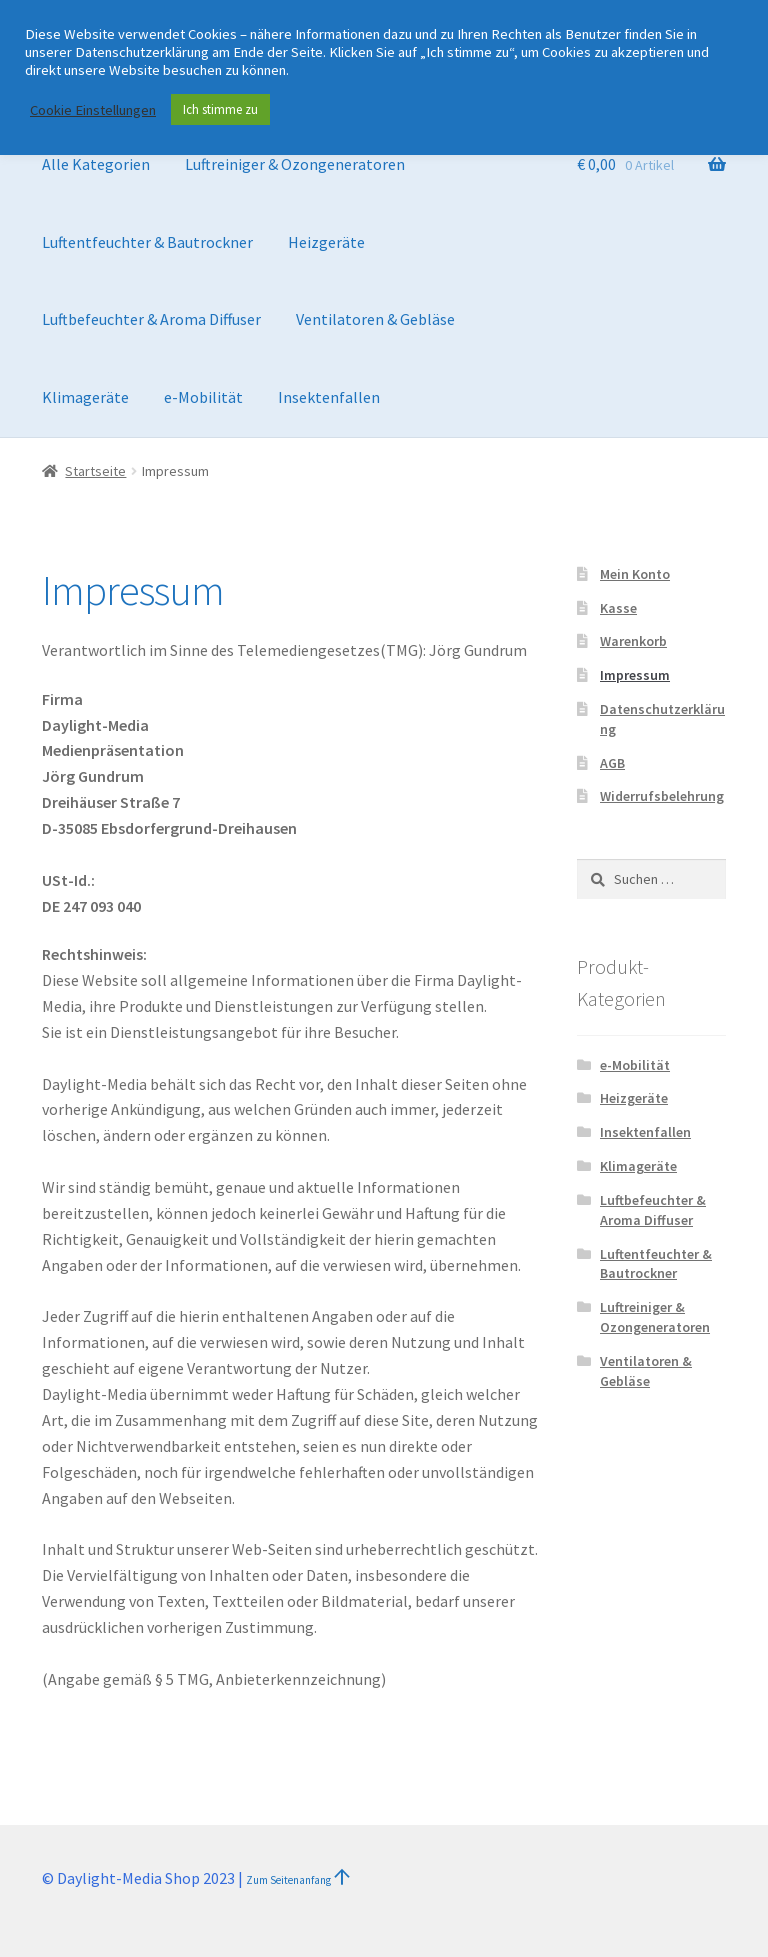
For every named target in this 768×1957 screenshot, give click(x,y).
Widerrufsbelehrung (662, 796)
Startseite (95, 471)
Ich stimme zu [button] (220, 109)
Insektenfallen (329, 397)
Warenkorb (633, 641)
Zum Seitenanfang (289, 1880)
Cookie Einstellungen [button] (93, 110)
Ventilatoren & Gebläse (375, 319)
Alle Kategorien (96, 164)
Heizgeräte (326, 242)
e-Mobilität (203, 397)
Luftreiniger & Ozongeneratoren (295, 164)
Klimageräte (85, 397)
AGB (612, 763)
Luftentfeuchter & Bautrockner (147, 242)
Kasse (618, 608)
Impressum (635, 675)
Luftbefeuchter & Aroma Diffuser (151, 319)
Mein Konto (635, 574)
